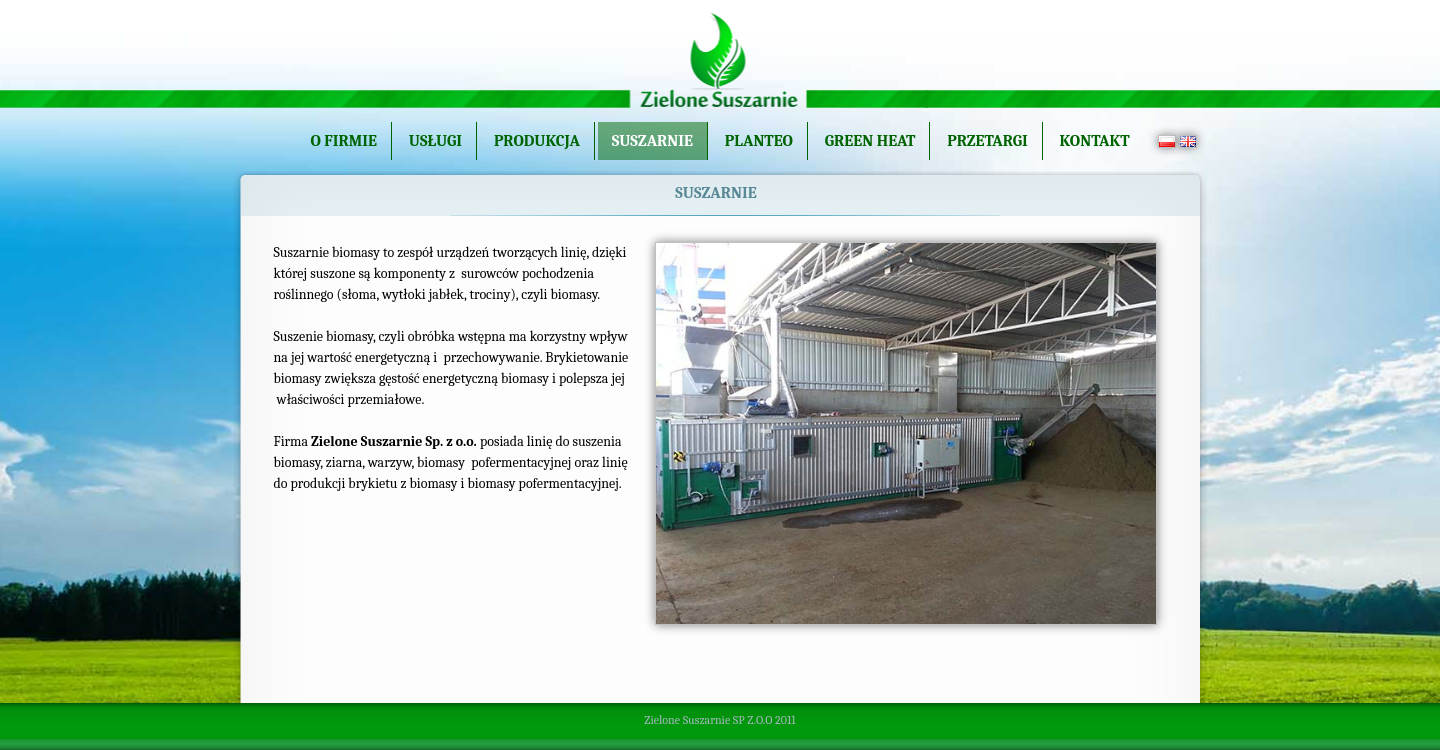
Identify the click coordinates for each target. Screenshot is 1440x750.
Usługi (435, 141)
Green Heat (870, 141)
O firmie (343, 141)
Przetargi (987, 141)
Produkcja (537, 141)
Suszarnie (652, 141)
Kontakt (1095, 141)
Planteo (759, 141)
